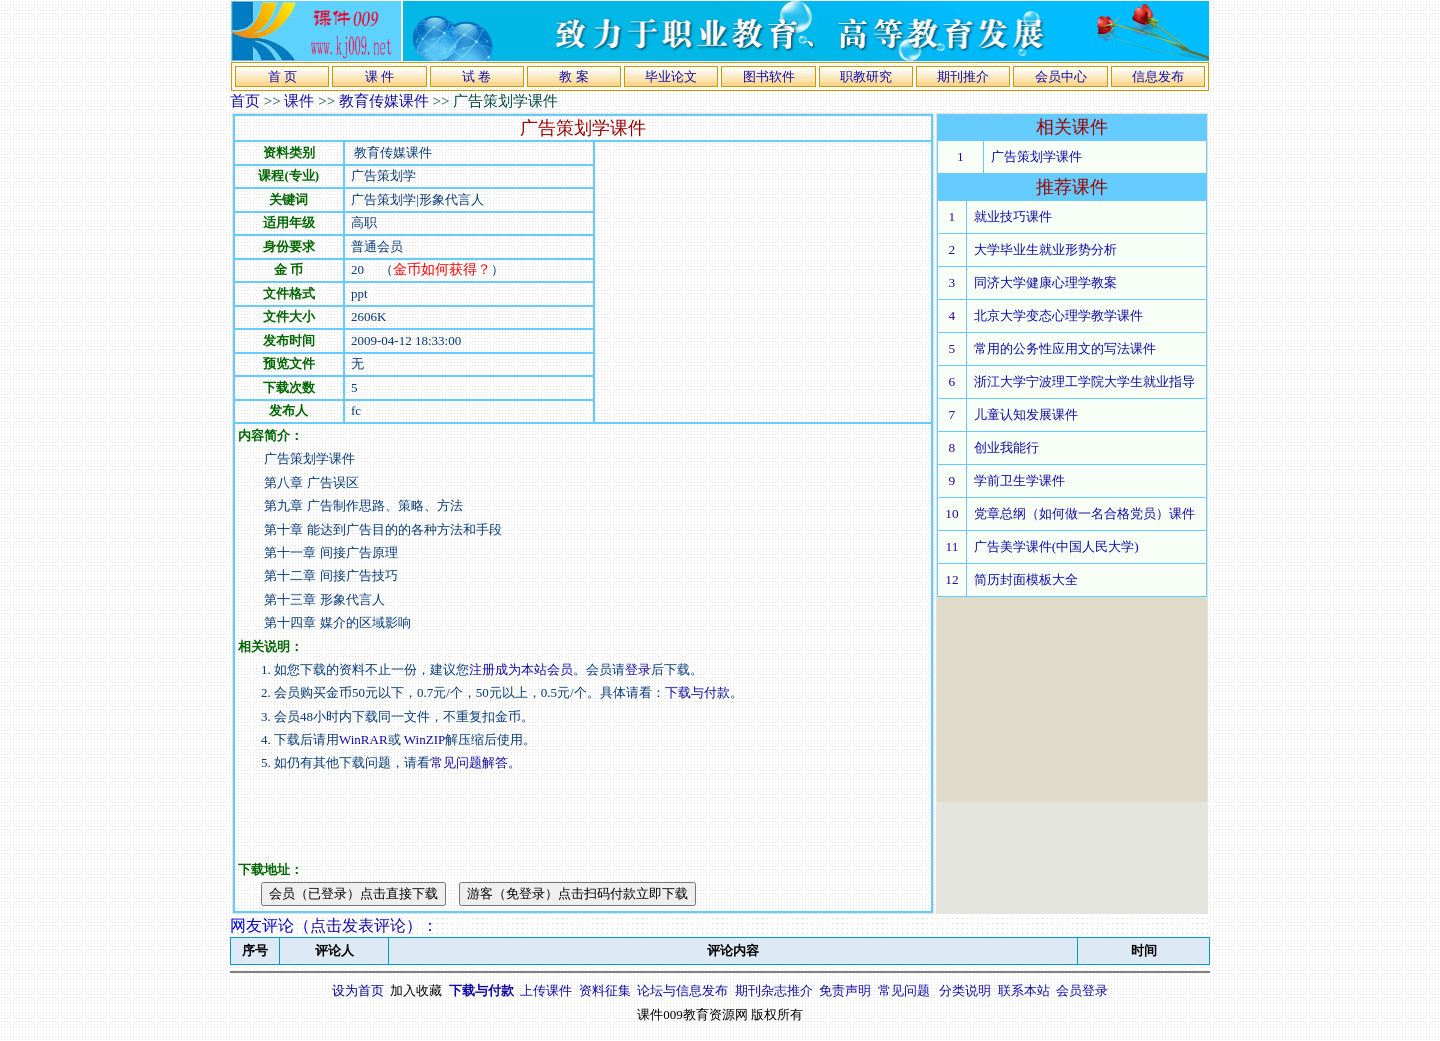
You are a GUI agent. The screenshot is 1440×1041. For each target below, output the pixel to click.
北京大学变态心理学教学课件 (1058, 315)
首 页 (282, 76)
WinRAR (363, 739)
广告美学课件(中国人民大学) (1056, 546)
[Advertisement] (763, 282)
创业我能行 (1006, 447)
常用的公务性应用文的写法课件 (1065, 348)
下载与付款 (697, 692)
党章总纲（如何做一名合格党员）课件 (1084, 513)
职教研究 (866, 76)
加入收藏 (416, 990)
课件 (299, 101)
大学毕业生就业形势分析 (1045, 249)
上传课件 (546, 990)
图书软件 (769, 76)
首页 (245, 101)
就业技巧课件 (1013, 216)
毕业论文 (671, 76)
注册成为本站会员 (521, 669)
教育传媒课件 (384, 101)
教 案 (573, 76)
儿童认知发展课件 (1026, 414)
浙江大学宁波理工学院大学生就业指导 (1084, 381)
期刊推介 (963, 76)
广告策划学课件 (1036, 156)
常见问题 (904, 990)
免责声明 (845, 990)
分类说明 (965, 990)
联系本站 (1024, 990)
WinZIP (423, 739)
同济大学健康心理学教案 (1045, 282)
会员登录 (1082, 990)
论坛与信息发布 (682, 990)
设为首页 (358, 990)
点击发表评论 (358, 925)
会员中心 (1061, 76)
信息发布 (1158, 76)
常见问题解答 (469, 762)
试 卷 (476, 76)
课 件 (379, 76)
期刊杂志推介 (774, 990)
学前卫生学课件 (1019, 480)
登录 (638, 669)
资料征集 (605, 990)
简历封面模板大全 (1026, 579)
